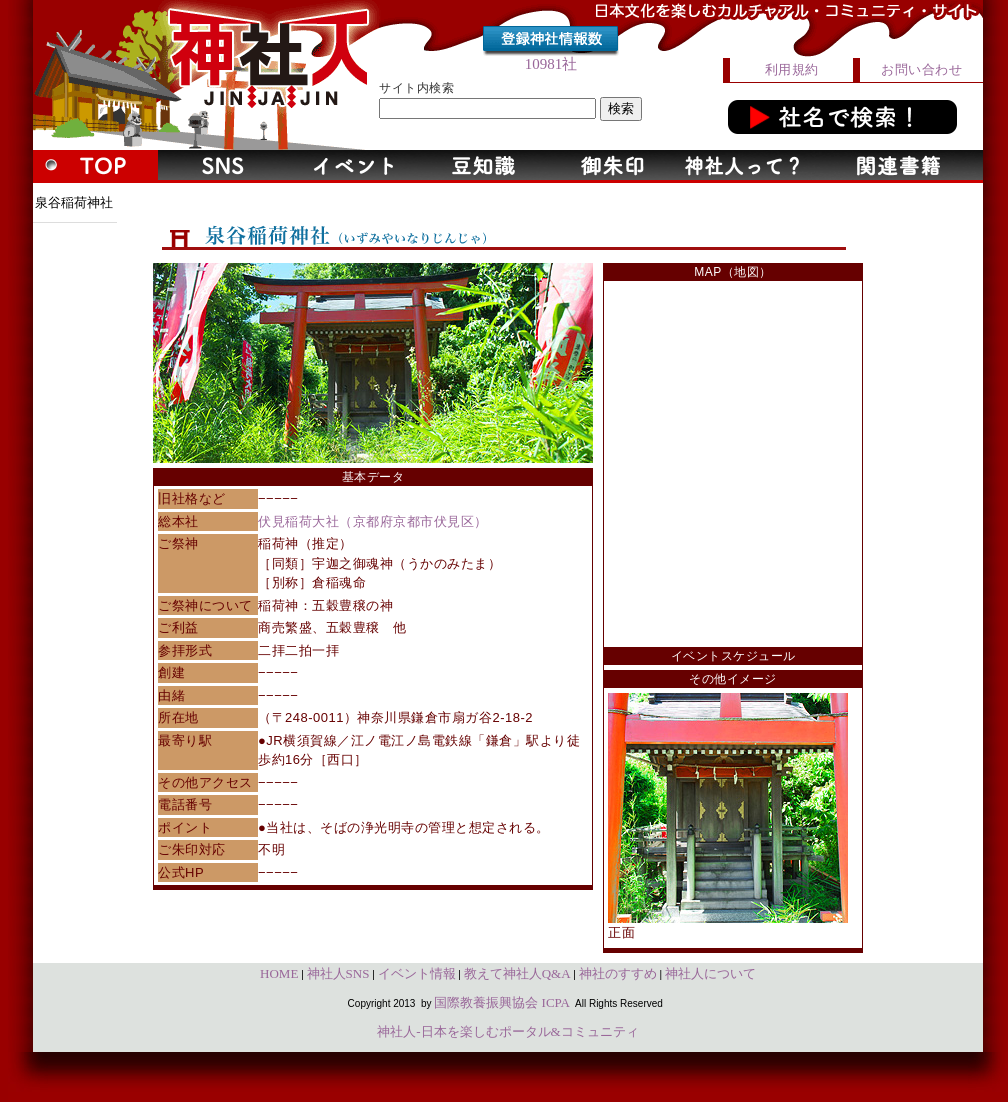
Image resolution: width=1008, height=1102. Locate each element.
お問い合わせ (921, 69)
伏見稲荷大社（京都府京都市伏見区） (373, 521)
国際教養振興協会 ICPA (502, 1002)
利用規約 (792, 69)
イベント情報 (417, 973)
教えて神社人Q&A (517, 973)
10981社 (551, 64)
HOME (279, 973)
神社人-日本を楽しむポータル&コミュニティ (507, 1031)
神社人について (710, 973)
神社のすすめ (618, 973)
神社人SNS (338, 973)
